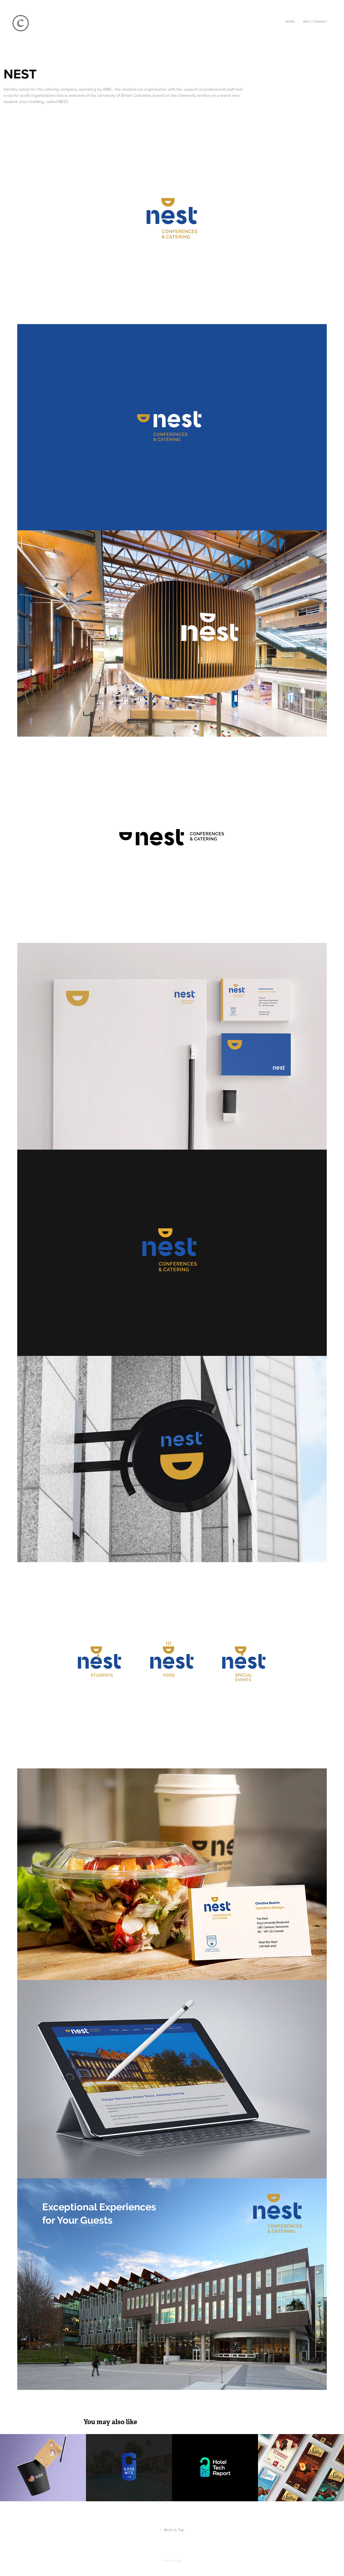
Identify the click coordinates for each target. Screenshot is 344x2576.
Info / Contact (315, 21)
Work (290, 21)
